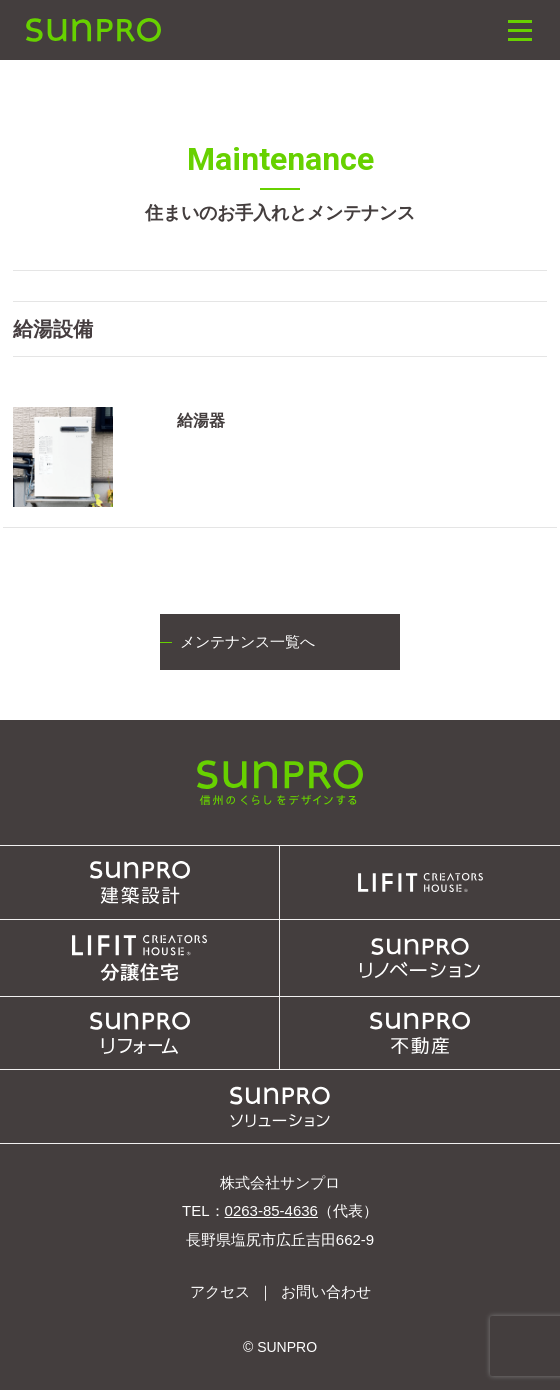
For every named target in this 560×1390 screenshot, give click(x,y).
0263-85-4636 (271, 1210)
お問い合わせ (326, 1291)
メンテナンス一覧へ (247, 641)
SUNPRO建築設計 (93, 30)
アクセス (220, 1291)
